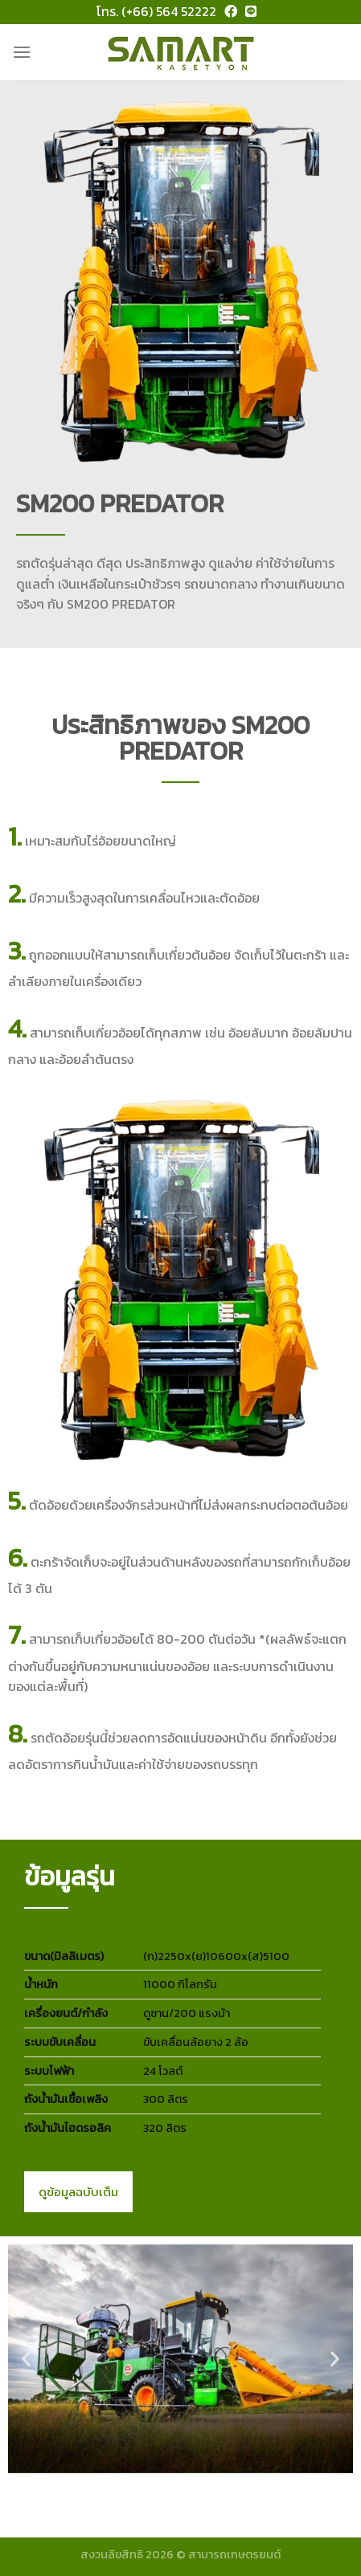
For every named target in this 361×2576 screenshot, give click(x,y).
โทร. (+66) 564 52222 (156, 11)
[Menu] (21, 51)
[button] (26, 2359)
